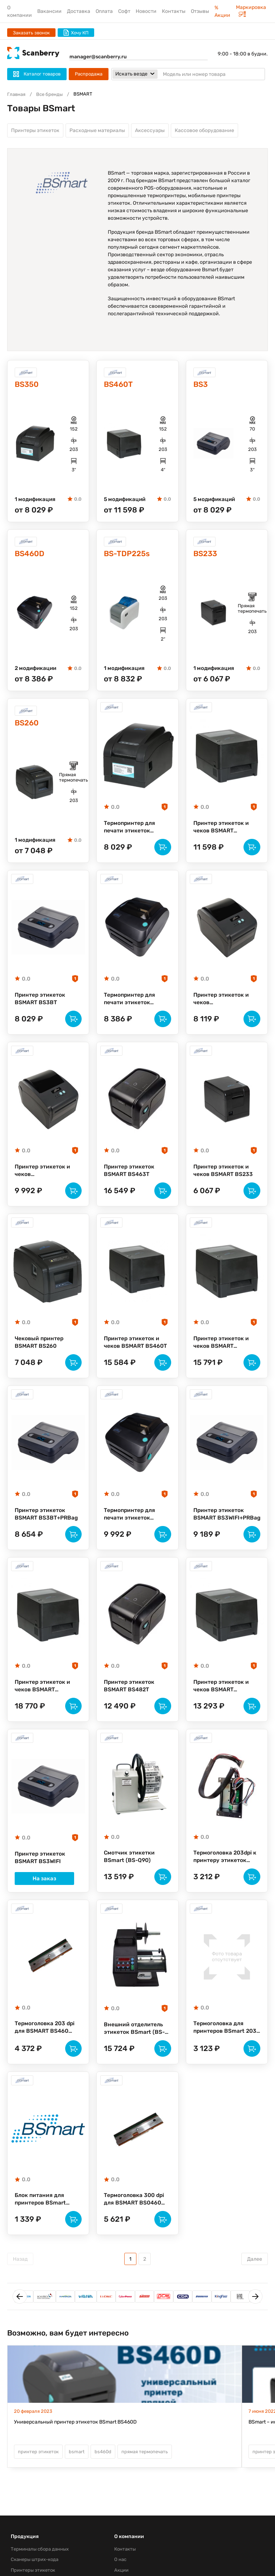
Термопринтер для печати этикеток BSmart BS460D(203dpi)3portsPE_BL (137, 1531)
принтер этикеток (38, 2481)
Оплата (104, 11)
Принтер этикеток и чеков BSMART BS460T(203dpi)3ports (226, 1706)
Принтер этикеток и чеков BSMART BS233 (223, 1181)
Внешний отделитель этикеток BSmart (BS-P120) (134, 2054)
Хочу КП (75, 32)
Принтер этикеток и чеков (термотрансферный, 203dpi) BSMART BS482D (44, 1182)
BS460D (31, 557)
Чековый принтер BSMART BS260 (40, 1355)
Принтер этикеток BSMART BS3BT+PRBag (48, 1530)
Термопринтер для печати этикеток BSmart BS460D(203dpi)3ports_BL (137, 1007)
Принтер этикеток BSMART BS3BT (40, 1006)
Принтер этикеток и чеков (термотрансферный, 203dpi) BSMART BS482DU (223, 1007)
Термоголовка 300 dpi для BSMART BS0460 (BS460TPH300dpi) (135, 2227)
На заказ (48, 1902)
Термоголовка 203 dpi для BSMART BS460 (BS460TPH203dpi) (46, 2053)
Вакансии (49, 11)
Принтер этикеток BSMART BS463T (129, 1181)
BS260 (28, 727)
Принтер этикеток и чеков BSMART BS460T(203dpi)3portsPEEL (48, 1706)
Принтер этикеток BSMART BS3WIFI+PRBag (219, 1531)
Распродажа (88, 74)
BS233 (206, 557)
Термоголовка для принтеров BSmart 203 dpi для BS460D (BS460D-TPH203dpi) (226, 2053)
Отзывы (200, 11)
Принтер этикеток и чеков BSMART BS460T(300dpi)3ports (226, 1356)
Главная (16, 94)
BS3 (201, 386)
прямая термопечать (144, 2481)
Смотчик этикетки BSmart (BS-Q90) (129, 1878)
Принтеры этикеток (35, 131)
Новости (146, 11)
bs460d (103, 2481)
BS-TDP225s (129, 557)
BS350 (28, 386)
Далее (254, 2288)
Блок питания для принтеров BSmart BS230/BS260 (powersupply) (41, 2227)
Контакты (173, 11)
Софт (124, 11)
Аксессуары (150, 131)
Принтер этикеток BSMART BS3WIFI (40, 1879)
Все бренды (49, 94)
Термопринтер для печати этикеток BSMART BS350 (130, 832)
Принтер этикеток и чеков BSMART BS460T (136, 1355)
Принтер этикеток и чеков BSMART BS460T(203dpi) (221, 832)
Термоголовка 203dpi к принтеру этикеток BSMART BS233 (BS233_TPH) (226, 1879)
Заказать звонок (31, 32)
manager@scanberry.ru (98, 57)
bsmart (77, 2481)
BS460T (120, 386)
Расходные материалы (97, 131)
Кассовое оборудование (204, 131)
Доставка (78, 11)
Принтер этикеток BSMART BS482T (129, 1705)
